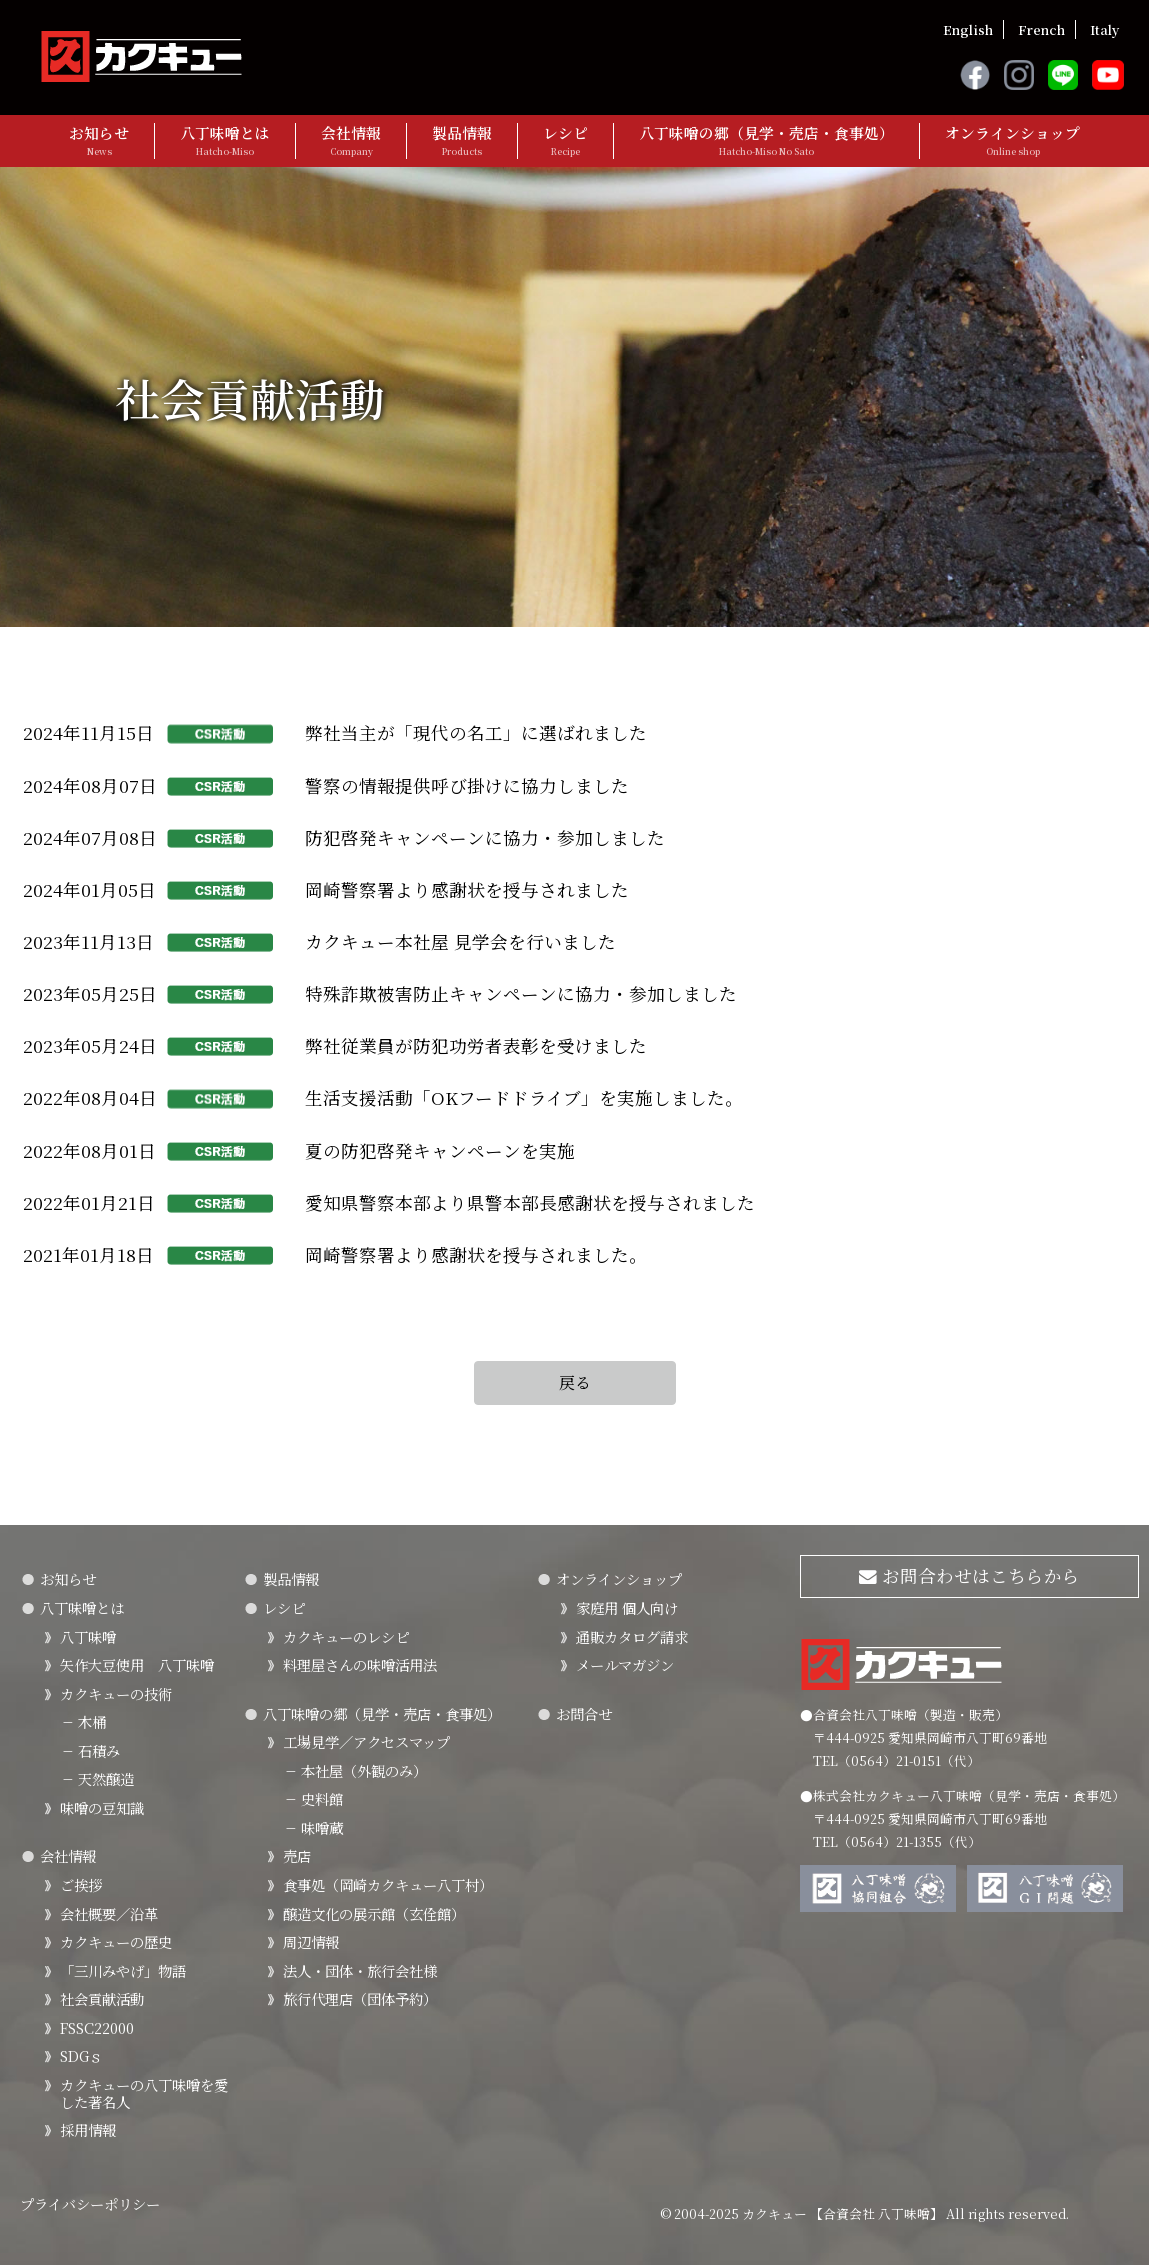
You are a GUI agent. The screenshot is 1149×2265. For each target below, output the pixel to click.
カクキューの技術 (116, 1693)
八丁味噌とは (225, 140)
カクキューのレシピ (346, 1636)
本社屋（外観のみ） (355, 1770)
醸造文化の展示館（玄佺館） (374, 1913)
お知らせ (99, 140)
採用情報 (88, 2129)
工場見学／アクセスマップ (366, 1741)
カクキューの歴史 (116, 1941)
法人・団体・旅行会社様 (360, 1970)
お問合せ (584, 1713)
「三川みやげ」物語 (123, 1970)
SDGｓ (81, 2055)
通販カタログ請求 (632, 1636)
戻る (575, 1382)
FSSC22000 (97, 2027)
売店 (297, 1855)
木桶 (83, 1721)
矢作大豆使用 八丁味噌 (137, 1664)
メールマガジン (625, 1664)
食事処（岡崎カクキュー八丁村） (388, 1884)
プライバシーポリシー (90, 2203)
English (968, 29)
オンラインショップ (1012, 140)
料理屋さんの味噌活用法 (360, 1664)
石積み (90, 1750)
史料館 (313, 1798)
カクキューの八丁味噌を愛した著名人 (144, 2093)
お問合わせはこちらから (969, 1575)
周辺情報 (311, 1941)
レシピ (565, 140)
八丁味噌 (88, 1636)
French (1041, 29)
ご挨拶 (81, 1884)
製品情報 (462, 140)
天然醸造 (97, 1778)
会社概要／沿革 (109, 1913)
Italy (1104, 29)
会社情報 (351, 140)
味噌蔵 (313, 1827)
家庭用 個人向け (627, 1607)
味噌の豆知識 (102, 1807)
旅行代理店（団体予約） (360, 1998)
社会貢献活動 (102, 1998)
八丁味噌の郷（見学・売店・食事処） (766, 140)
